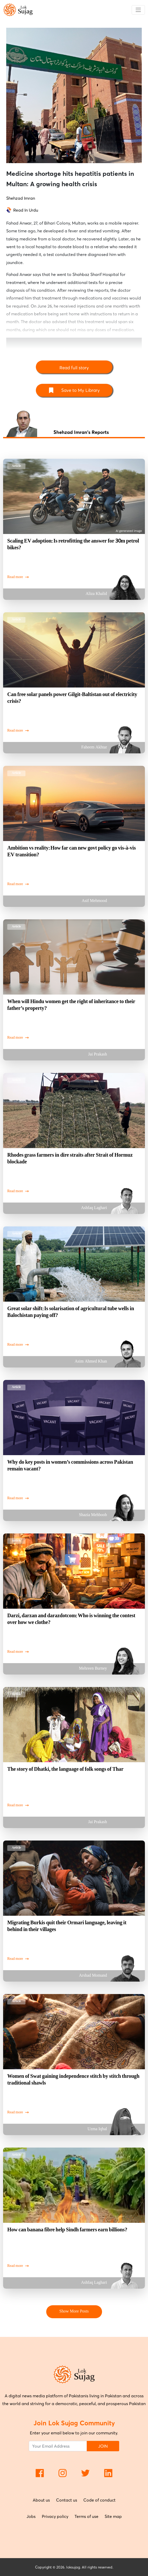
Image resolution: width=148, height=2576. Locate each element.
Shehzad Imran (20, 198)
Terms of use (86, 2516)
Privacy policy (55, 2516)
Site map (113, 2516)
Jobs (31, 2516)
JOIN (103, 2446)
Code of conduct (99, 2500)
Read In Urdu (25, 210)
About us (41, 2500)
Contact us (66, 2500)
